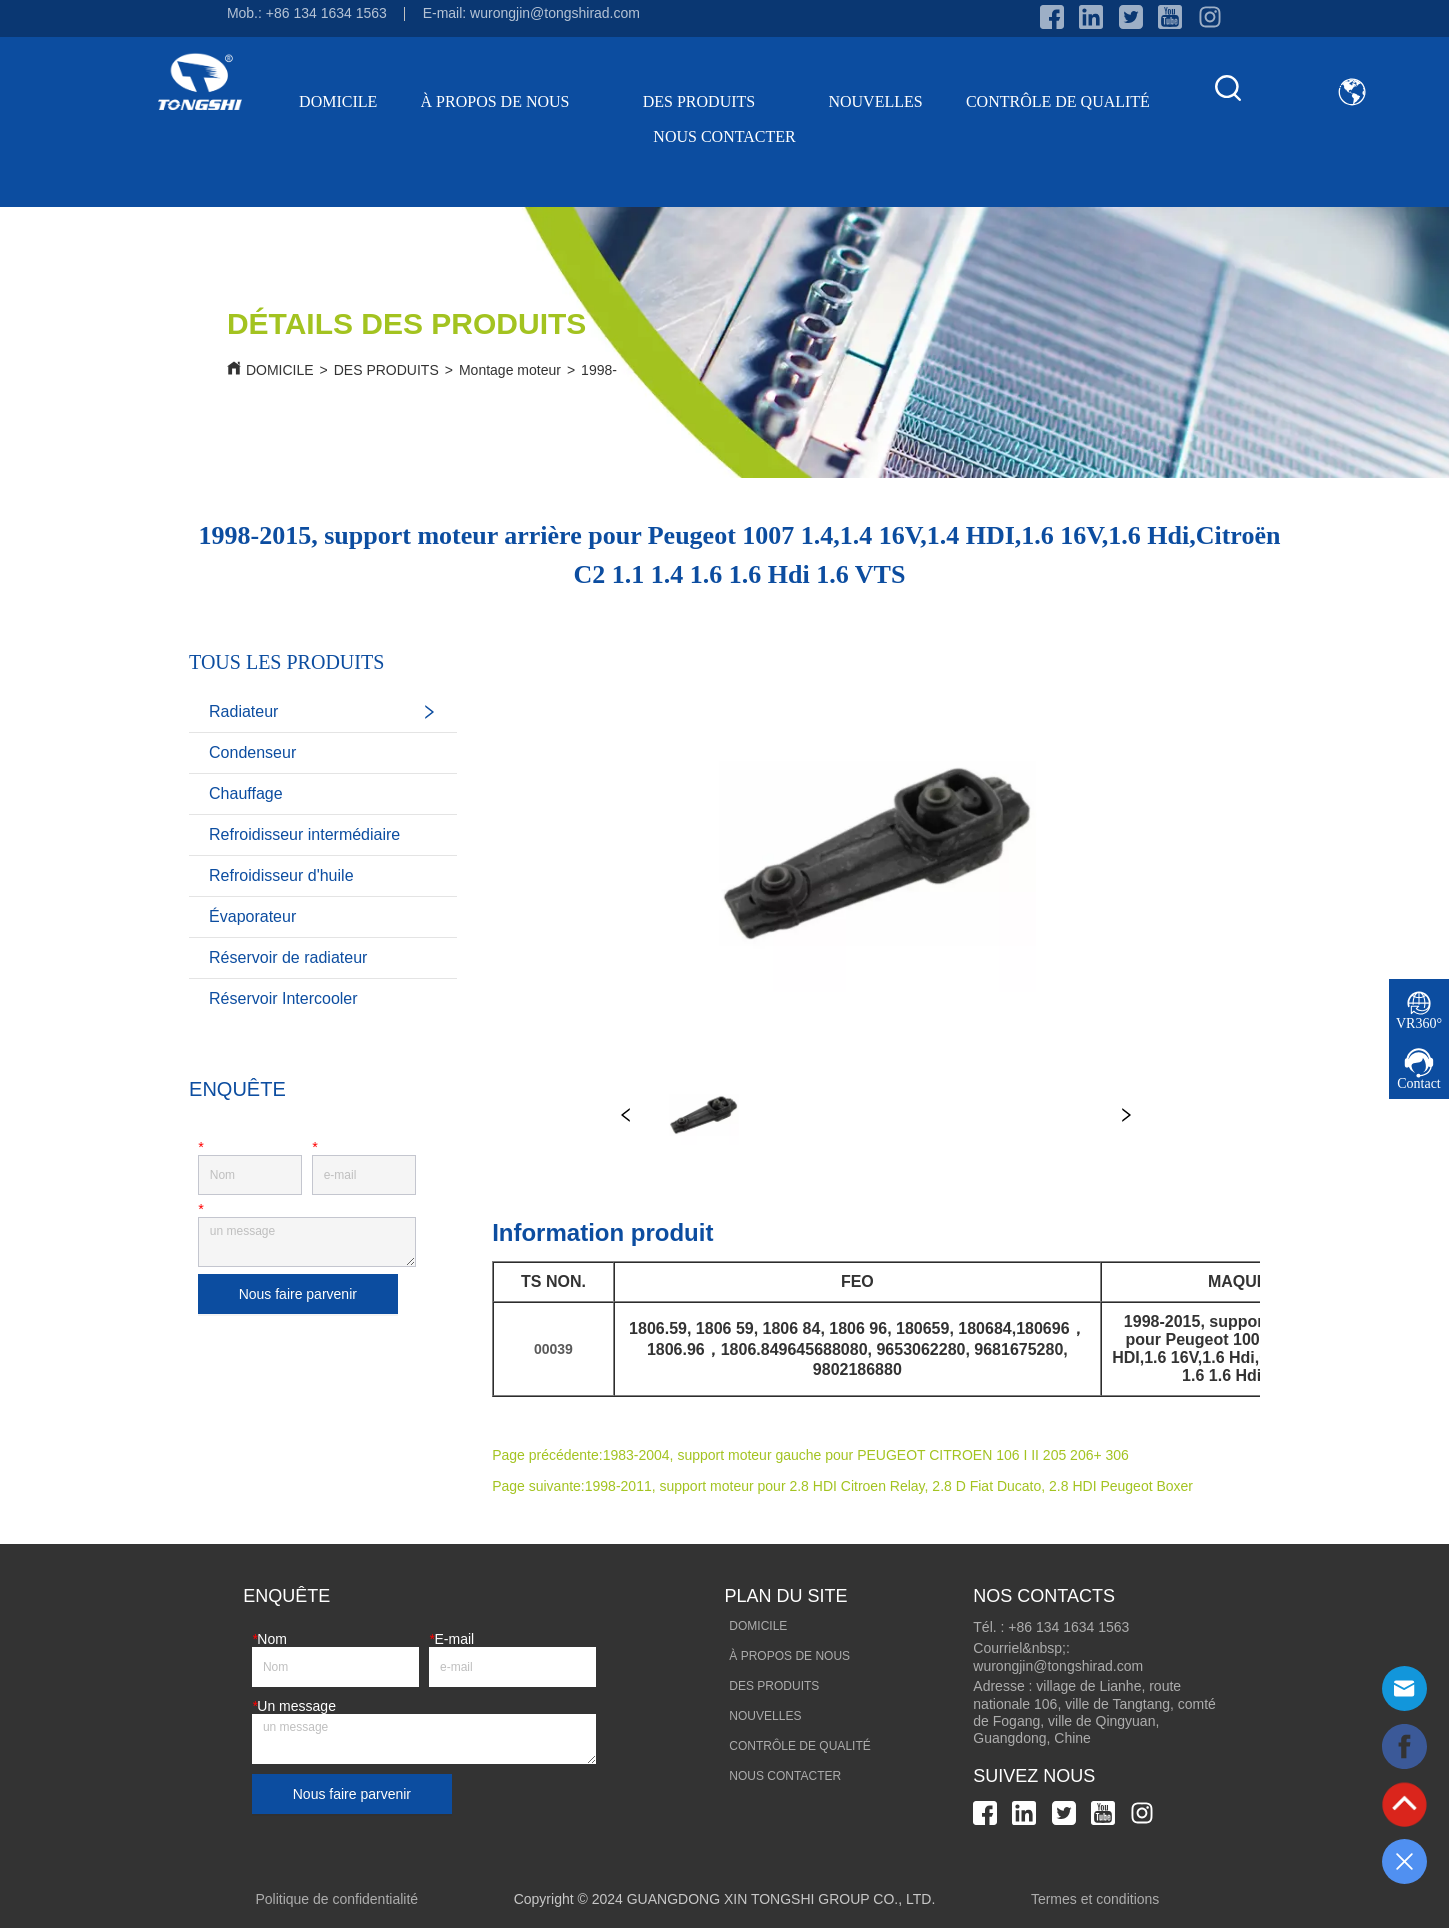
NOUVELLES (875, 101)
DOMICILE (338, 101)
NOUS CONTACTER (724, 136)
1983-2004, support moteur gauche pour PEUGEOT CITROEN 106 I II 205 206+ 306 (866, 1455)
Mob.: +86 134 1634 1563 (307, 13)
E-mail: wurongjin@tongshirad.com (531, 13)
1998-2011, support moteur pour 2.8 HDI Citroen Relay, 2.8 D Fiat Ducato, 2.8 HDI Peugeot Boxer (889, 1486)
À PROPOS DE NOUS (510, 101)
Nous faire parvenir (298, 1294)
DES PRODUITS (714, 101)
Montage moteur (510, 370)
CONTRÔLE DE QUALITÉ (1058, 101)
